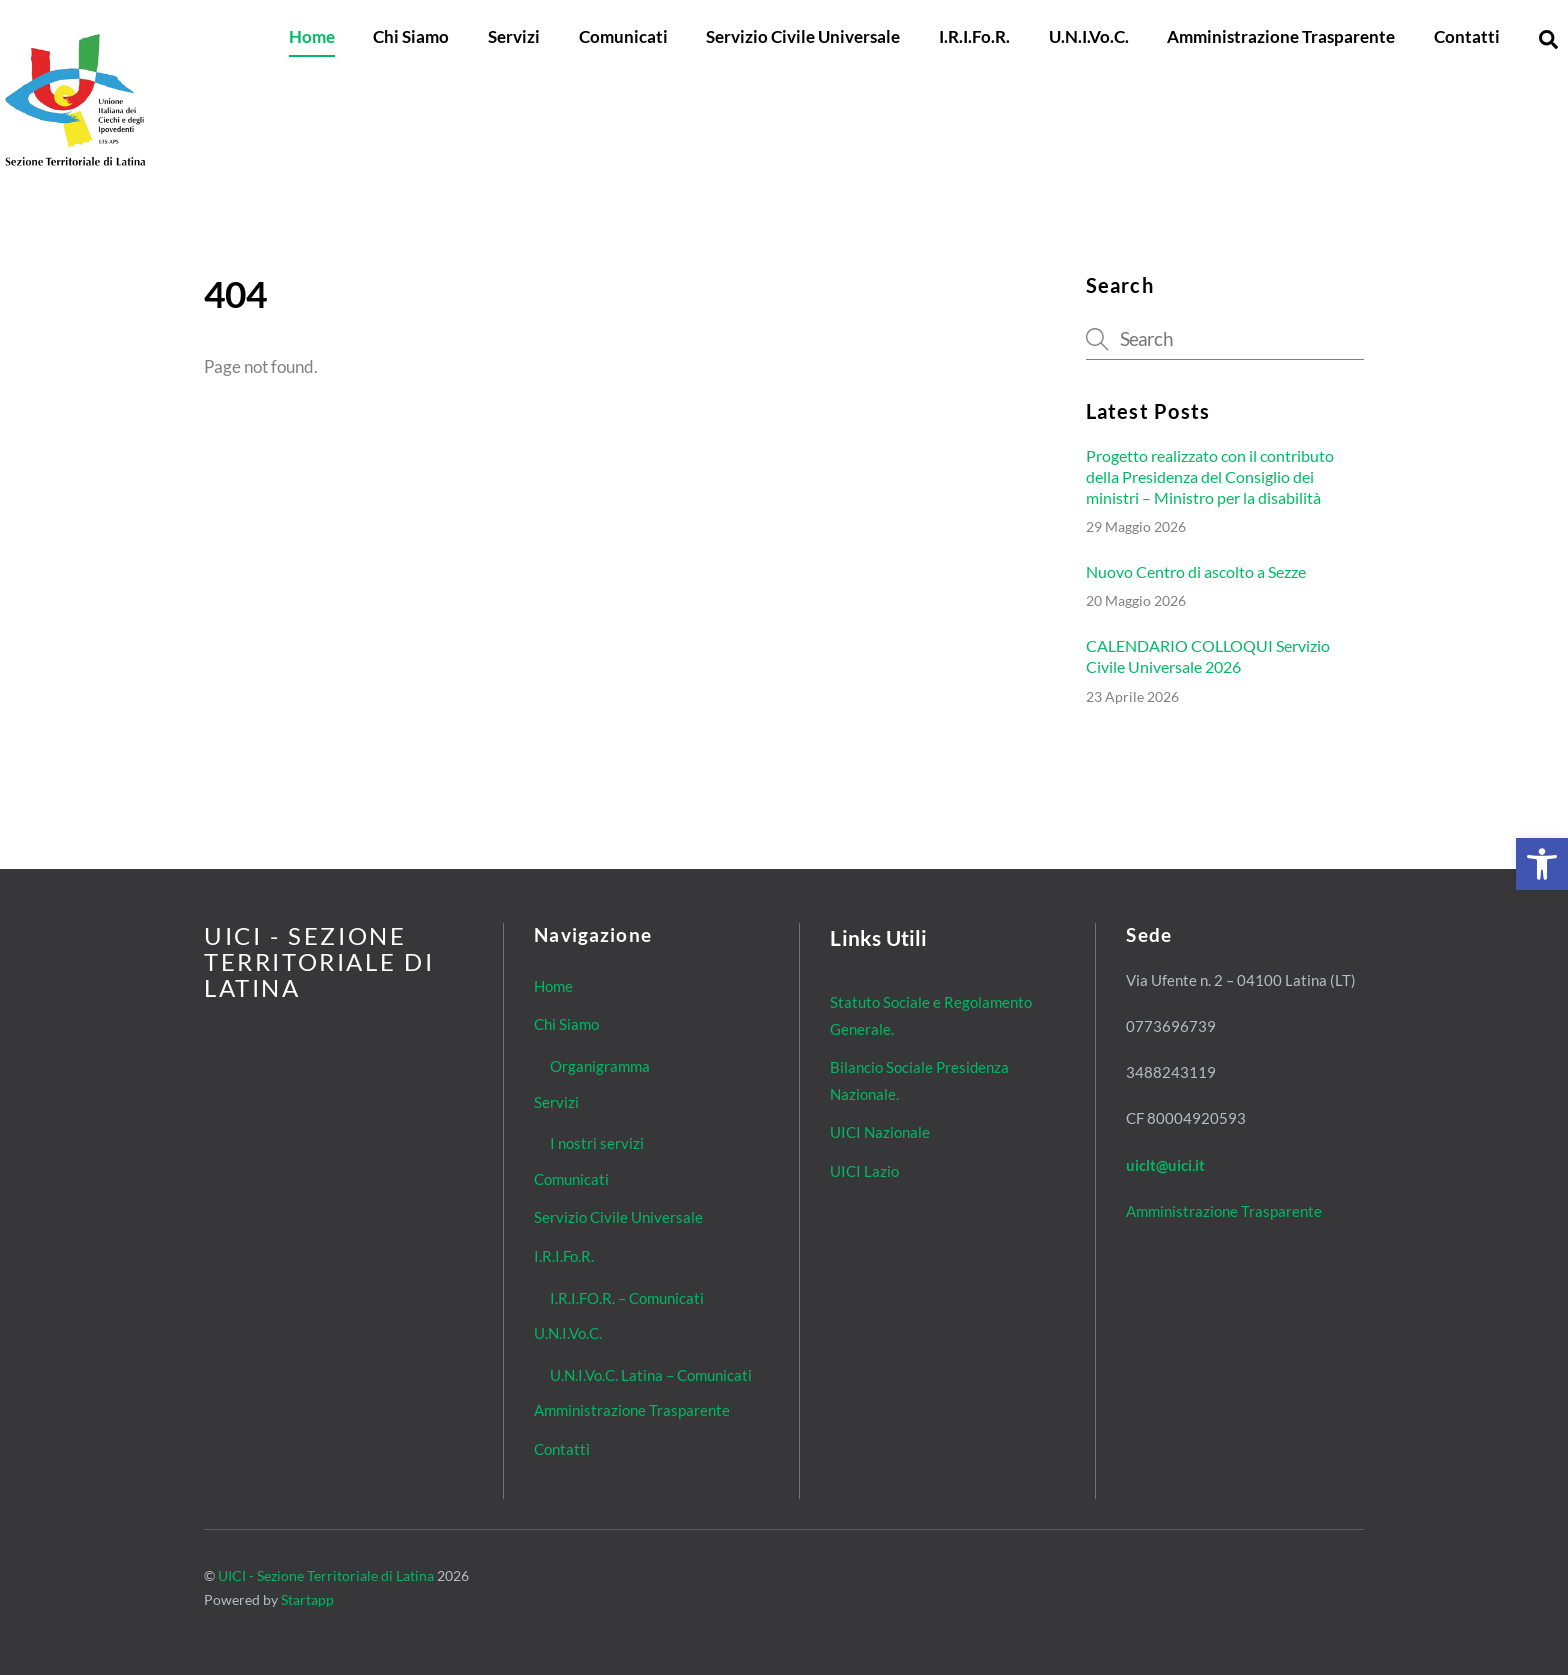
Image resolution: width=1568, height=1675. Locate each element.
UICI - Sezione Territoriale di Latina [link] (326, 1575)
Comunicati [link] (623, 36)
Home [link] (312, 36)
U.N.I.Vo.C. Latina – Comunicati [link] (651, 1375)
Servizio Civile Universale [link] (803, 36)
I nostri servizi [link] (597, 1143)
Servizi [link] (514, 36)
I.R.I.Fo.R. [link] (974, 36)
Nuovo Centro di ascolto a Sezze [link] (1196, 571)
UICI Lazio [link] (864, 1171)
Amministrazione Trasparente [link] (1281, 36)
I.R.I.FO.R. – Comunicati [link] (627, 1298)
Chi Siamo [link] (411, 36)
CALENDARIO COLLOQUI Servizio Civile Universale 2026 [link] (1208, 656)
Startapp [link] (307, 1599)
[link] (1542, 864)
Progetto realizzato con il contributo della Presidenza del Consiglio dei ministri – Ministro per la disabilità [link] (1210, 476)
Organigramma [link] (600, 1066)
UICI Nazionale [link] (880, 1132)
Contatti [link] (1467, 36)
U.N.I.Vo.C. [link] (1089, 36)
